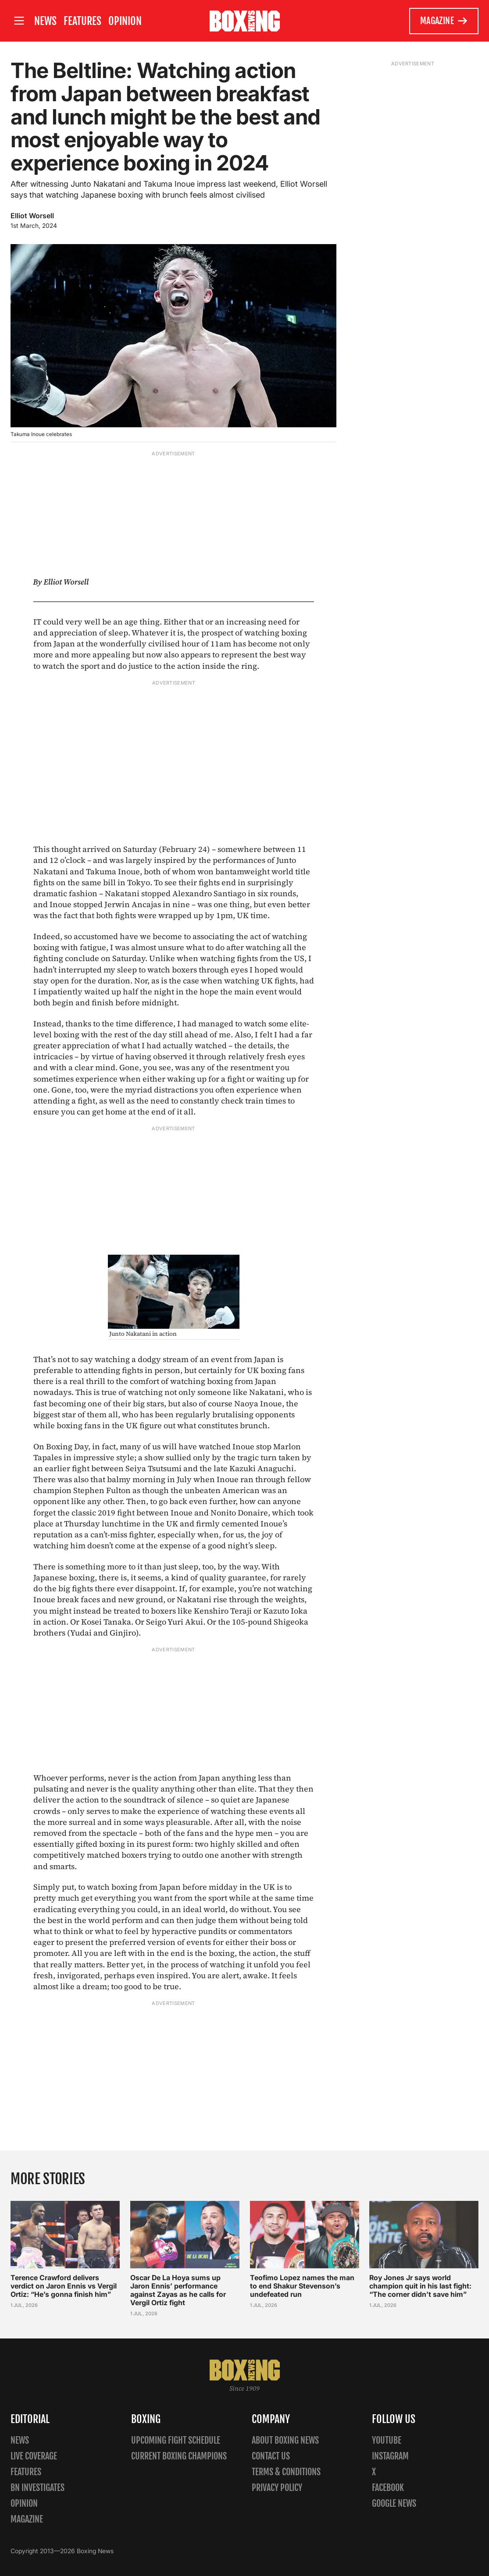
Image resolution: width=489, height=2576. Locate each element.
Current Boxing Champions (179, 2456)
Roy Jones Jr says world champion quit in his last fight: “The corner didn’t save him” (420, 2286)
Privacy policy (277, 2487)
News (45, 21)
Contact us (271, 2456)
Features (82, 21)
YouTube (386, 2440)
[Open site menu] (19, 20)
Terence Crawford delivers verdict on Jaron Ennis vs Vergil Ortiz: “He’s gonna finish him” (64, 2286)
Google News (394, 2503)
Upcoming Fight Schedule (175, 2440)
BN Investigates (37, 2487)
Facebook (388, 2487)
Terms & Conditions (286, 2471)
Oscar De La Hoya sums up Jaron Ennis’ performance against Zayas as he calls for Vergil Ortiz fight (178, 2290)
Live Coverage (34, 2456)
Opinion (125, 21)
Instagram (390, 2456)
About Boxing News (285, 2440)
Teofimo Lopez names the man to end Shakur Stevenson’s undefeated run (302, 2286)
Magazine (444, 21)
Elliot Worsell (32, 215)
